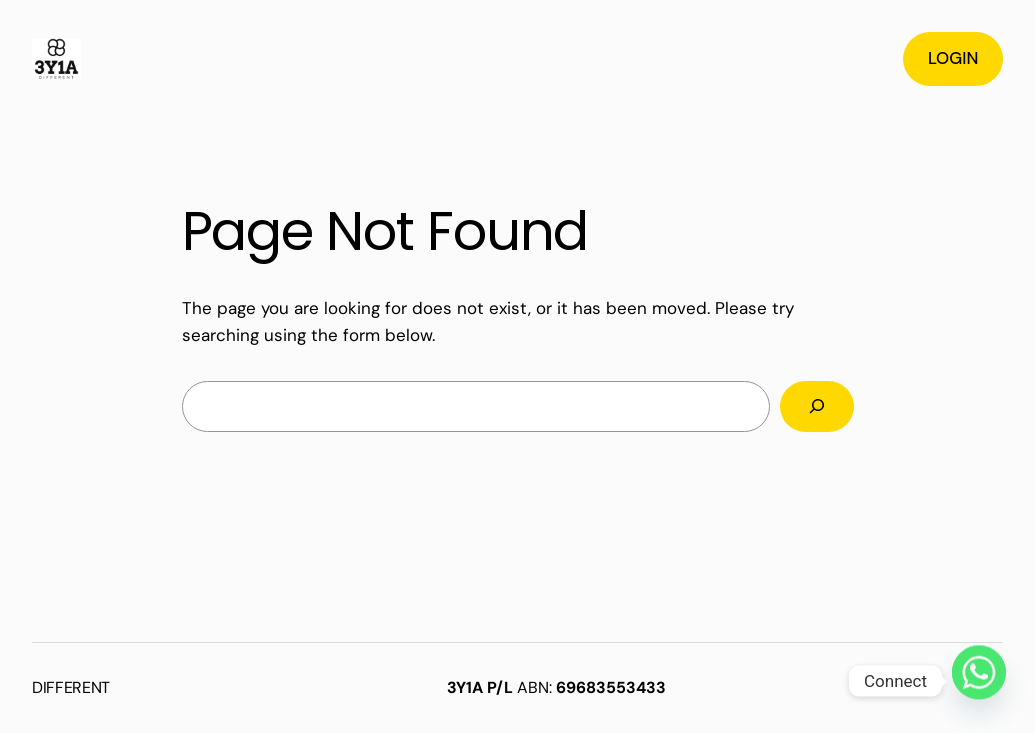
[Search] (816, 406)
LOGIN (953, 58)
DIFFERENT (71, 687)
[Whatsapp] (979, 681)
